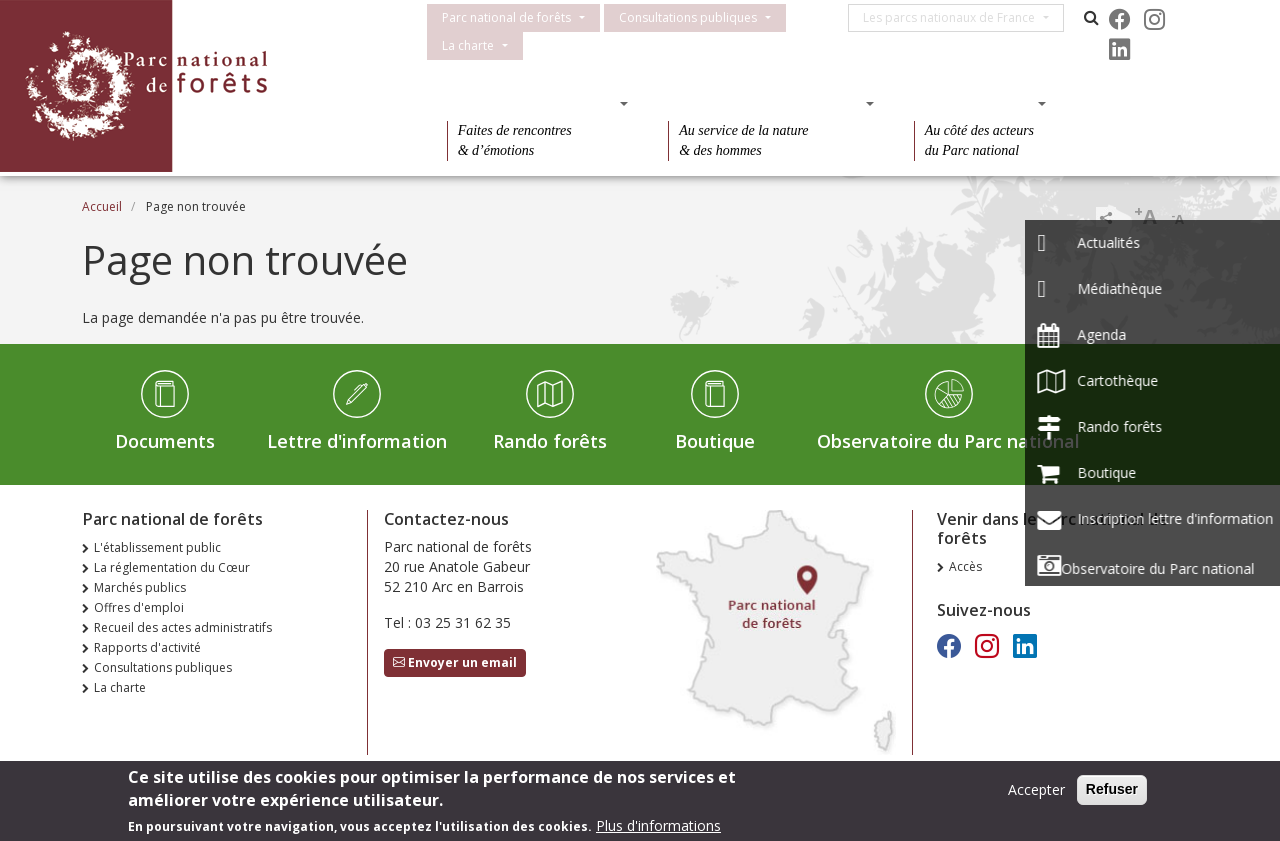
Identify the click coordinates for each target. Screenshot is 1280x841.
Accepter (1036, 789)
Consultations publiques (688, 17)
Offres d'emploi (139, 607)
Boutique (715, 441)
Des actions (974, 103)
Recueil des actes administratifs (183, 627)
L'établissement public (157, 547)
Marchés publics (140, 587)
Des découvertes (531, 103)
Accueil (102, 206)
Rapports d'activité (147, 647)
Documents (165, 441)
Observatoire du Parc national (948, 441)
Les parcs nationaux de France (956, 17)
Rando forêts (550, 441)
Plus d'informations (658, 825)
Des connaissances (764, 103)
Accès (965, 566)
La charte (468, 45)
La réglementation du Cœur (172, 567)
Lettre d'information (357, 441)
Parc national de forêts (506, 17)
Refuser (1112, 789)
